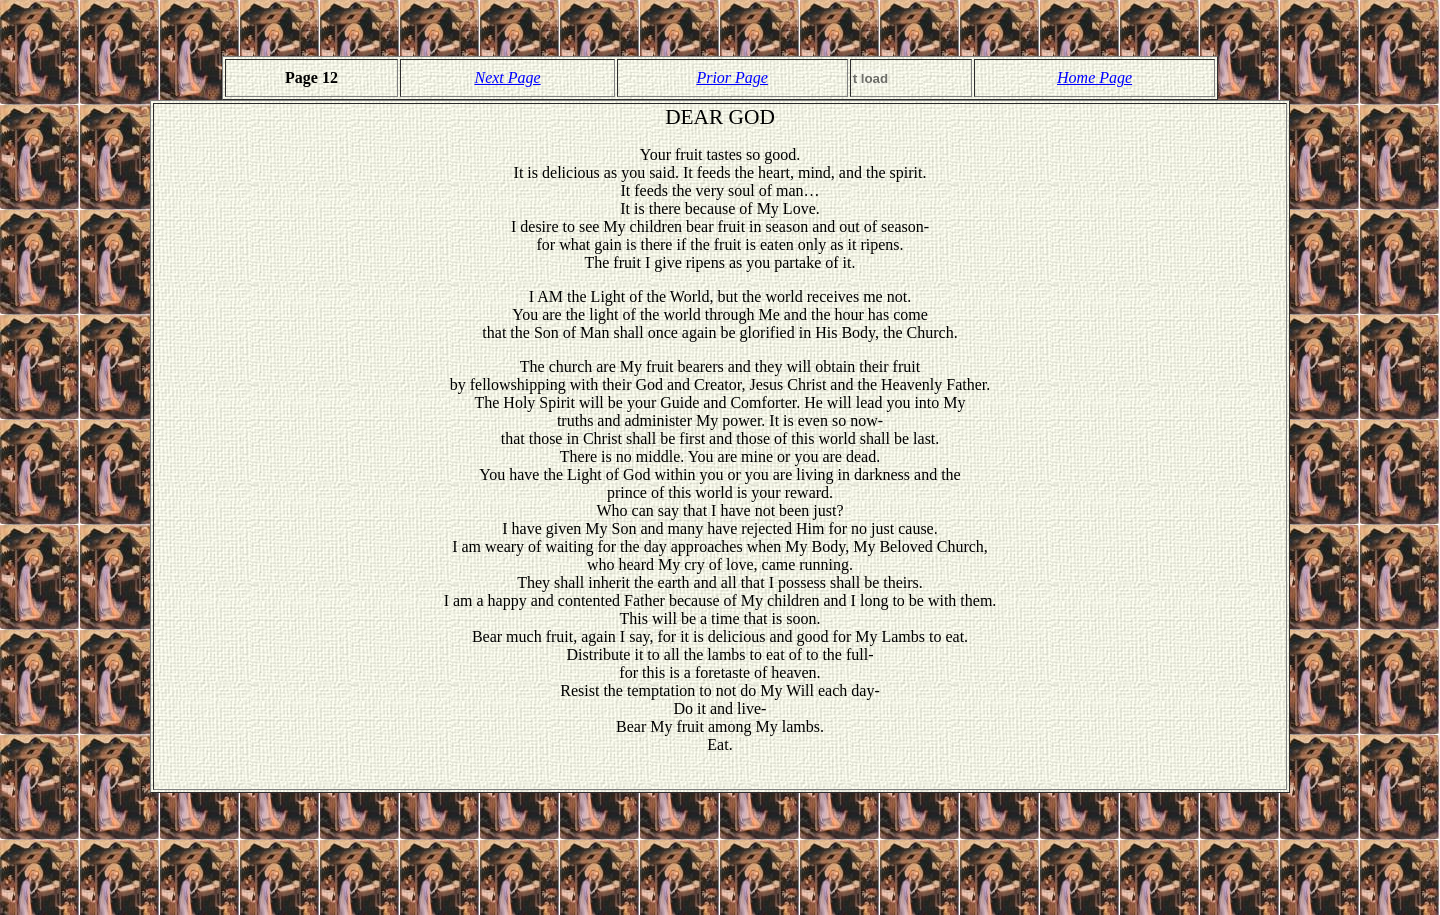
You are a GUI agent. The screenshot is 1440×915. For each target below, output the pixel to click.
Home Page (1094, 77)
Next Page (507, 77)
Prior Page (732, 77)
